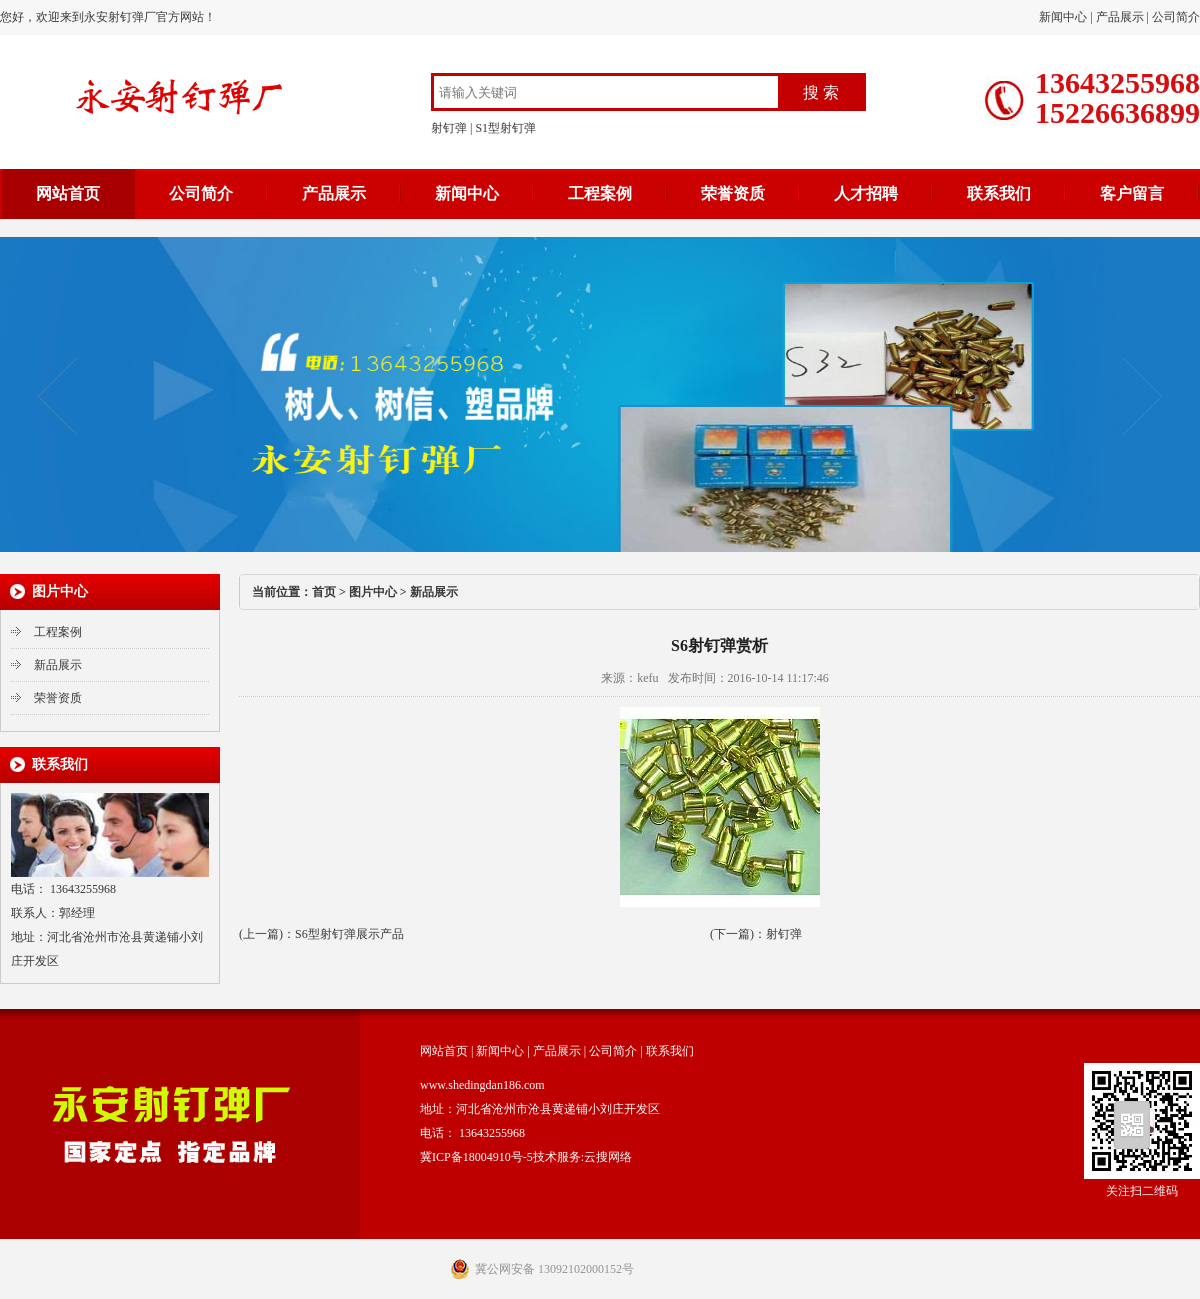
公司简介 (1176, 17)
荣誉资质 (733, 193)
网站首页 (68, 193)
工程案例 (600, 193)
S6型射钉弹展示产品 (349, 934)
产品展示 (1120, 17)
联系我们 (999, 193)
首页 (324, 592)
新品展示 (58, 665)
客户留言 (1132, 193)
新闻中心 (1063, 17)
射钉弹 (449, 128)
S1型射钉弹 (505, 128)
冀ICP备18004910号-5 (476, 1157)
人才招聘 (866, 193)
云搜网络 (608, 1157)
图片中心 (373, 592)
